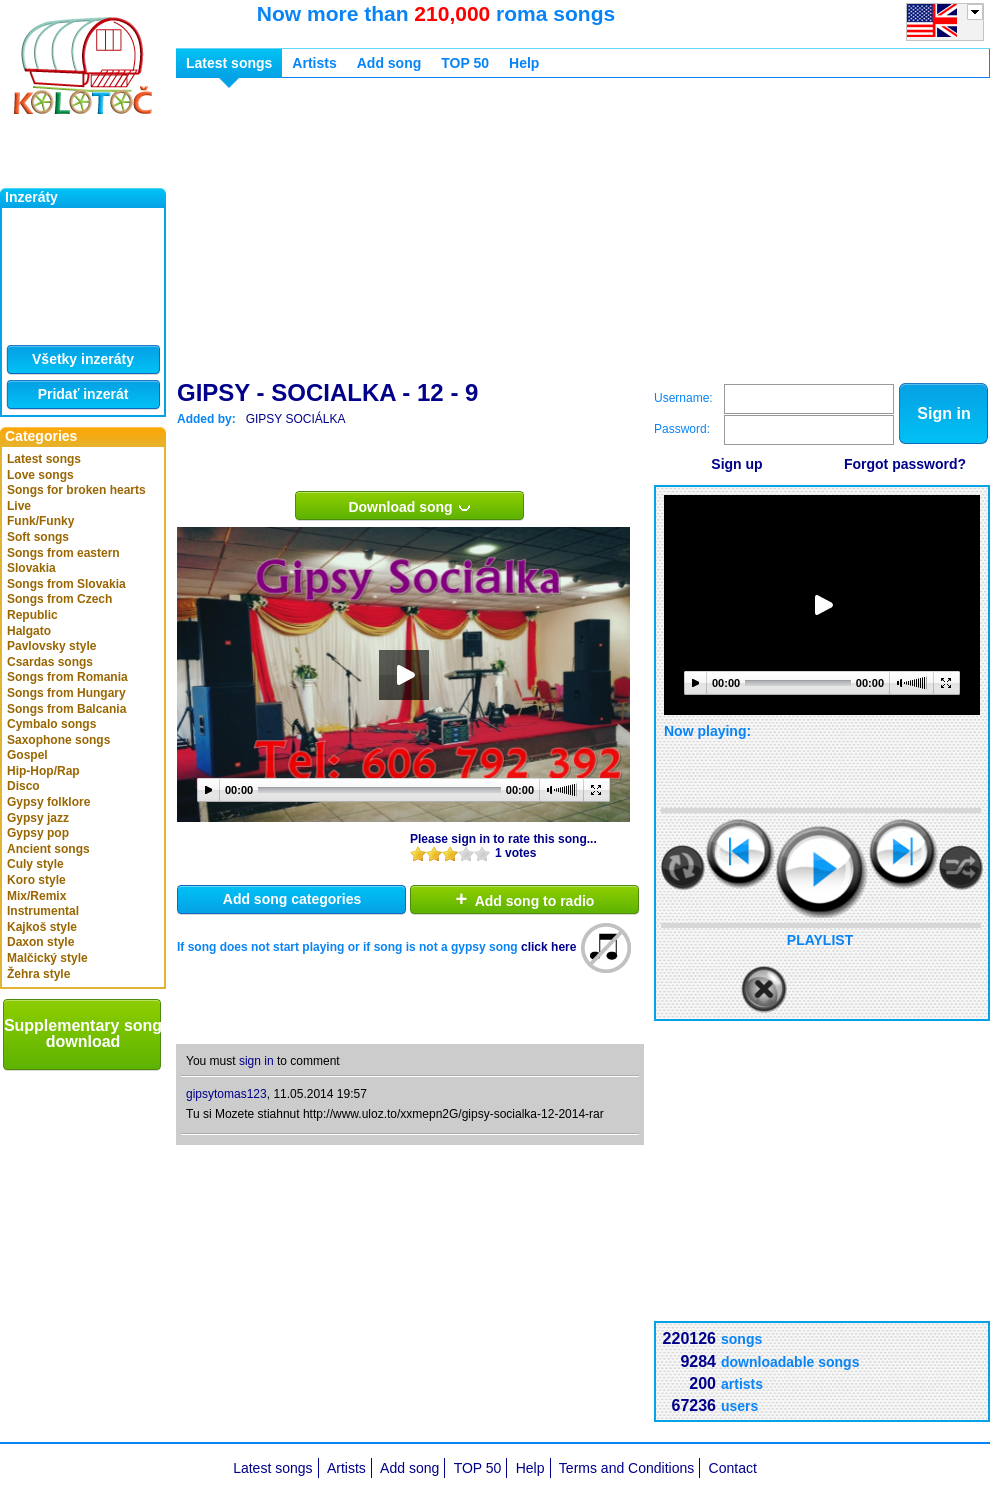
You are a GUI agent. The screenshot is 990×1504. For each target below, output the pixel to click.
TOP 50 (465, 63)
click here (548, 947)
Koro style (36, 880)
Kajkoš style (42, 927)
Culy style (35, 864)
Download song (409, 506)
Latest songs (44, 459)
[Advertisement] (472, 233)
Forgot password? (905, 464)
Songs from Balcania (66, 709)
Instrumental (43, 911)
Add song (389, 63)
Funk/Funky (40, 521)
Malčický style (47, 958)
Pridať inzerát (83, 394)
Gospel (27, 755)
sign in (256, 1061)
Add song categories (292, 899)
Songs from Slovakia (66, 584)
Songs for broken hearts (76, 490)
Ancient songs (48, 849)
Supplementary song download (83, 1033)
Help (524, 63)
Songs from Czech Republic (59, 607)
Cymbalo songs (51, 724)
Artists (314, 63)
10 (482, 853)
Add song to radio (525, 899)
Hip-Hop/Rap (43, 771)
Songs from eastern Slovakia (63, 561)
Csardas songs (50, 662)
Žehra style (38, 974)
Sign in (943, 413)
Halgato (29, 631)
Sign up (736, 464)
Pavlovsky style (51, 646)
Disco (23, 786)
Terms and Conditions (626, 1468)
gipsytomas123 (226, 1094)
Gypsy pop (38, 833)
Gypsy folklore (48, 802)
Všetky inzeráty (83, 359)
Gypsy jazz (38, 818)
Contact (733, 1468)
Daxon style (40, 942)
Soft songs (38, 537)
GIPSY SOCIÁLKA (296, 419)
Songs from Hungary (66, 693)
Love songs (40, 475)
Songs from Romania (67, 677)
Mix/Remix (36, 896)
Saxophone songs (58, 740)
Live (19, 506)
